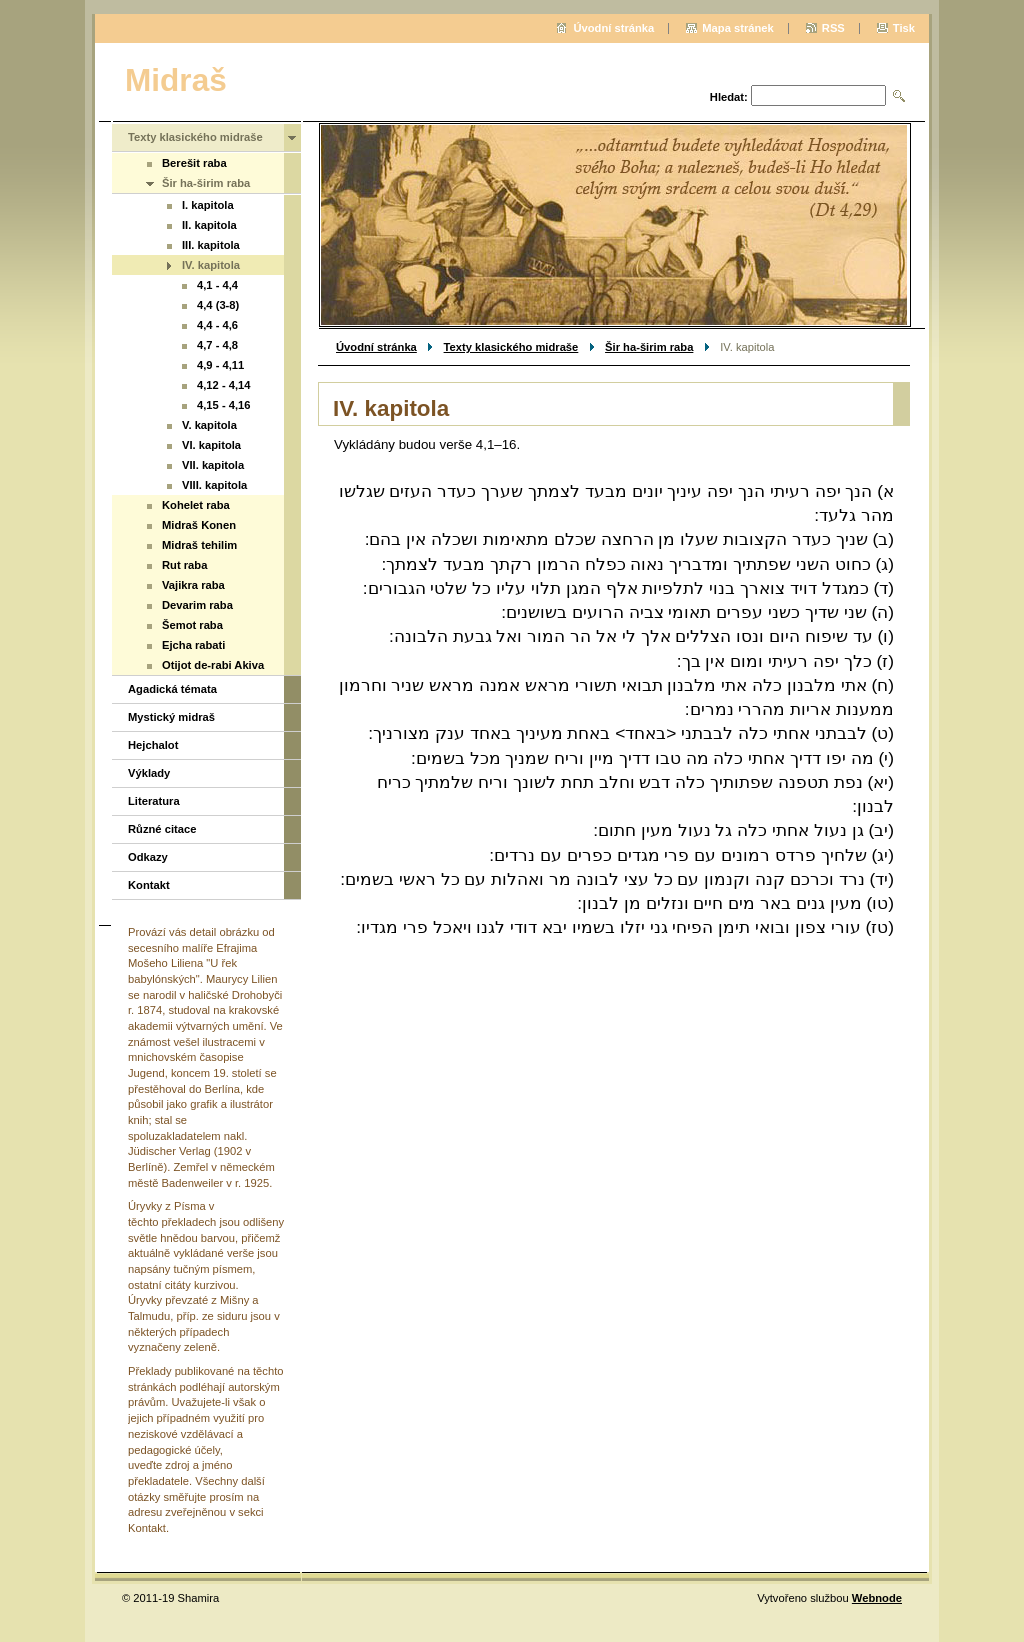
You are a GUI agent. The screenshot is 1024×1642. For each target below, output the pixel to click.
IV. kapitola (211, 265)
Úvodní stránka (376, 347)
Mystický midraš (171, 717)
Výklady (149, 773)
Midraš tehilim (199, 545)
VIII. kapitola (214, 485)
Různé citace (162, 829)
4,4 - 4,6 (217, 325)
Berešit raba (194, 163)
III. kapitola (211, 245)
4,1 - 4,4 (217, 285)
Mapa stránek (738, 28)
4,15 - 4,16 (224, 405)
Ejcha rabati (193, 645)
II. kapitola (209, 225)
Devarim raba (197, 605)
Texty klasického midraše (511, 347)
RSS (833, 28)
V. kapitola (209, 425)
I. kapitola (208, 205)
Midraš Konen (199, 525)
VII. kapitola (213, 465)
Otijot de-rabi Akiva (213, 665)
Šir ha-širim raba (649, 347)
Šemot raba (192, 625)
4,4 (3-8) (218, 305)
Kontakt (149, 885)
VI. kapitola (211, 445)
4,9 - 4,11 (220, 365)
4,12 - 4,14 (224, 385)
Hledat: (729, 97)
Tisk (904, 28)
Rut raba (184, 565)
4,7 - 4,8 (217, 345)
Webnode (877, 1598)
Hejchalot (153, 745)
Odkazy (148, 857)
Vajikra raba (193, 585)
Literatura (154, 801)
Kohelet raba (196, 505)
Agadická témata (172, 689)
